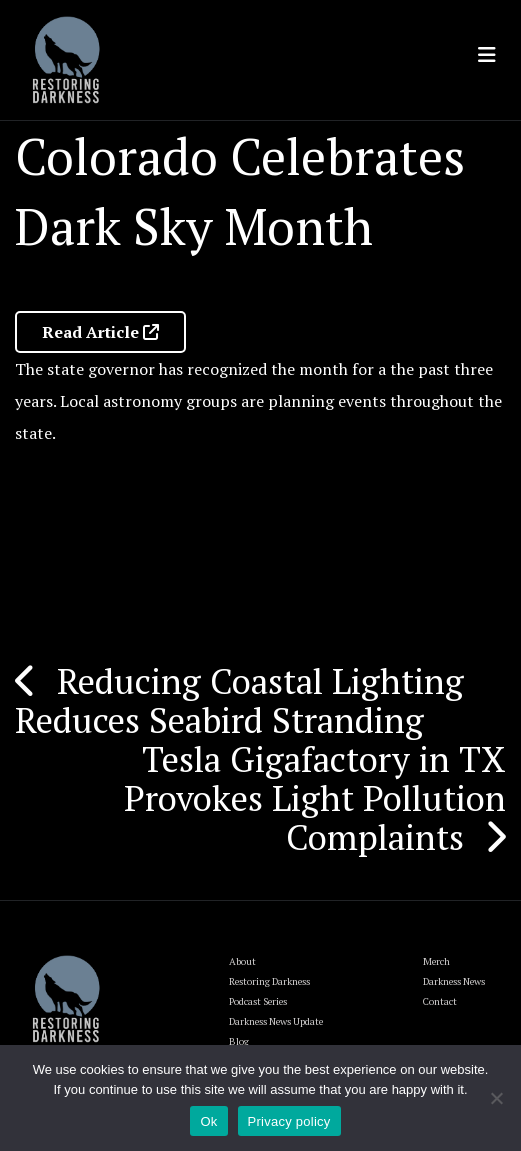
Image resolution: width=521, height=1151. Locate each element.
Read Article (100, 332)
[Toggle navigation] (487, 55)
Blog (239, 1041)
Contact (440, 1001)
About (242, 961)
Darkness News (454, 981)
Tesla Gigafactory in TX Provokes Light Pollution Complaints (315, 798)
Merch (436, 961)
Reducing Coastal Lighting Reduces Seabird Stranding (239, 700)
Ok (208, 1121)
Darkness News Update (276, 1021)
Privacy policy (289, 1121)
